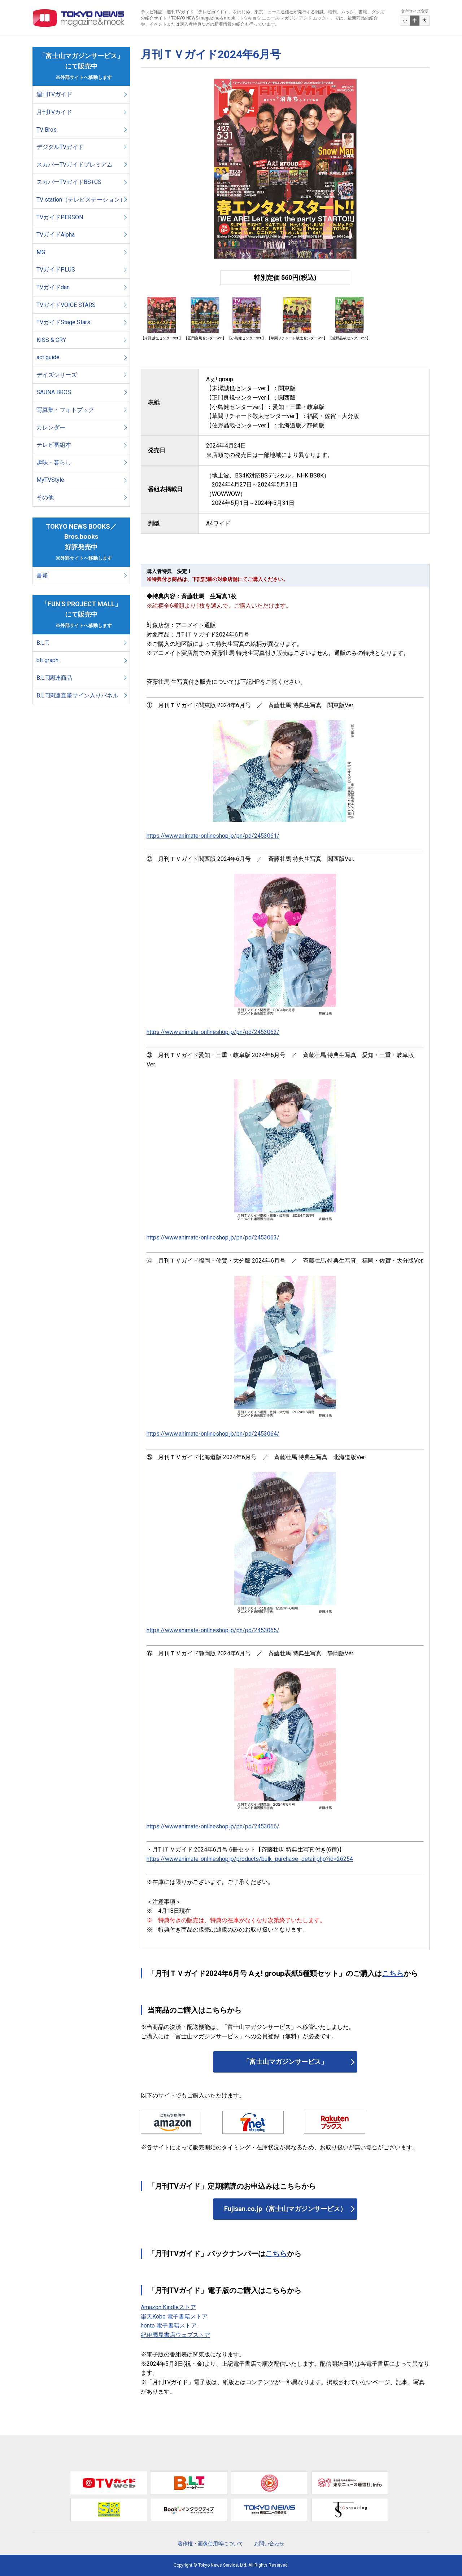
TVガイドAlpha (55, 234)
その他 (45, 497)
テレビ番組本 (53, 444)
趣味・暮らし (53, 462)
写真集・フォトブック (65, 409)
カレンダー (50, 427)
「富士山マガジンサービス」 (285, 2061)
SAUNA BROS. (55, 392)
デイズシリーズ (56, 374)
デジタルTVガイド (60, 147)
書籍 (42, 575)
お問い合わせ (269, 2543)
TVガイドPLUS (55, 269)
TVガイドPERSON (59, 217)
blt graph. (48, 660)
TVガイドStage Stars (63, 322)
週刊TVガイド (54, 94)
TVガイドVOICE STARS (66, 304)
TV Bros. (47, 129)
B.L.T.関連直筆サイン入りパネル (77, 695)
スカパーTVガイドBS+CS (68, 182)
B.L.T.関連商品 (54, 677)
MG (40, 252)
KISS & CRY (51, 339)
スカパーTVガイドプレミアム (74, 164)
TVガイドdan (53, 287)
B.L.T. (42, 642)
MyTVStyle (50, 479)
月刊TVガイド (54, 112)
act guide (48, 357)
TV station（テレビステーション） (81, 199)
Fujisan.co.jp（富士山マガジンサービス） (285, 2208)
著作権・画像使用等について (210, 2543)
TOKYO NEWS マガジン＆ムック (78, 18)
